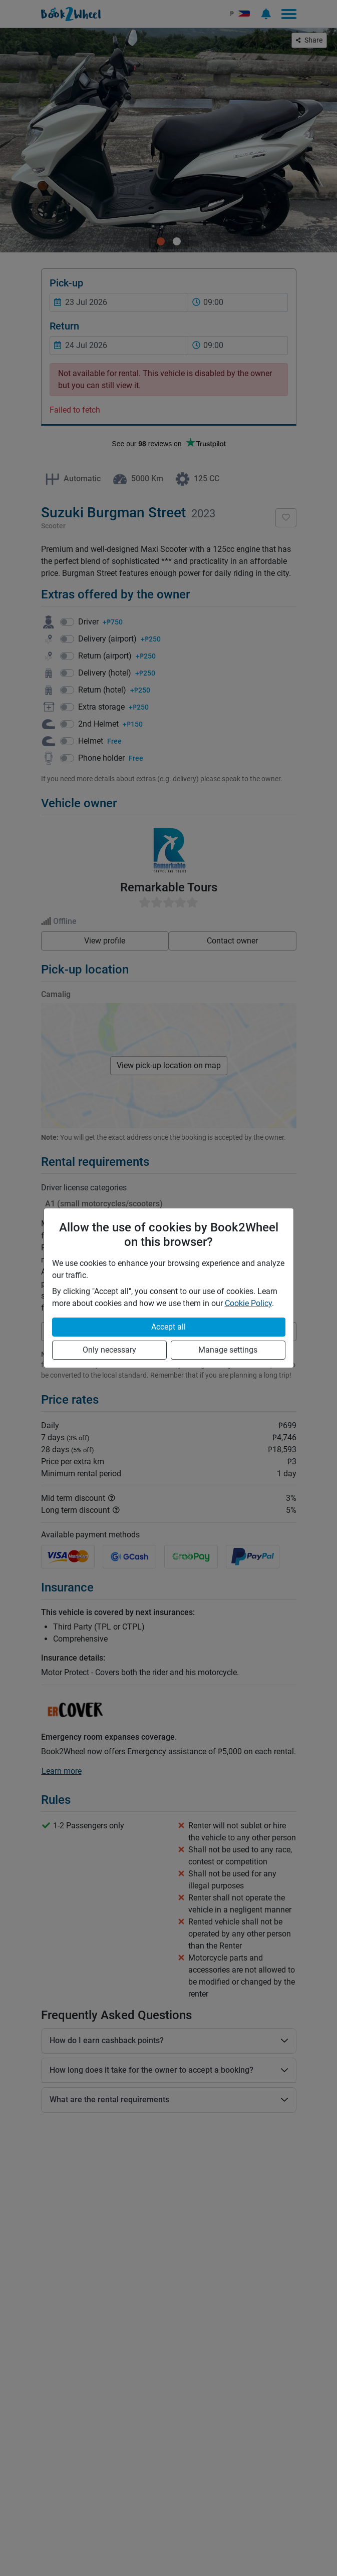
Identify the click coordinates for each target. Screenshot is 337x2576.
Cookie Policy (248, 1303)
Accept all (168, 1327)
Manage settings (227, 1350)
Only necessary (109, 1350)
